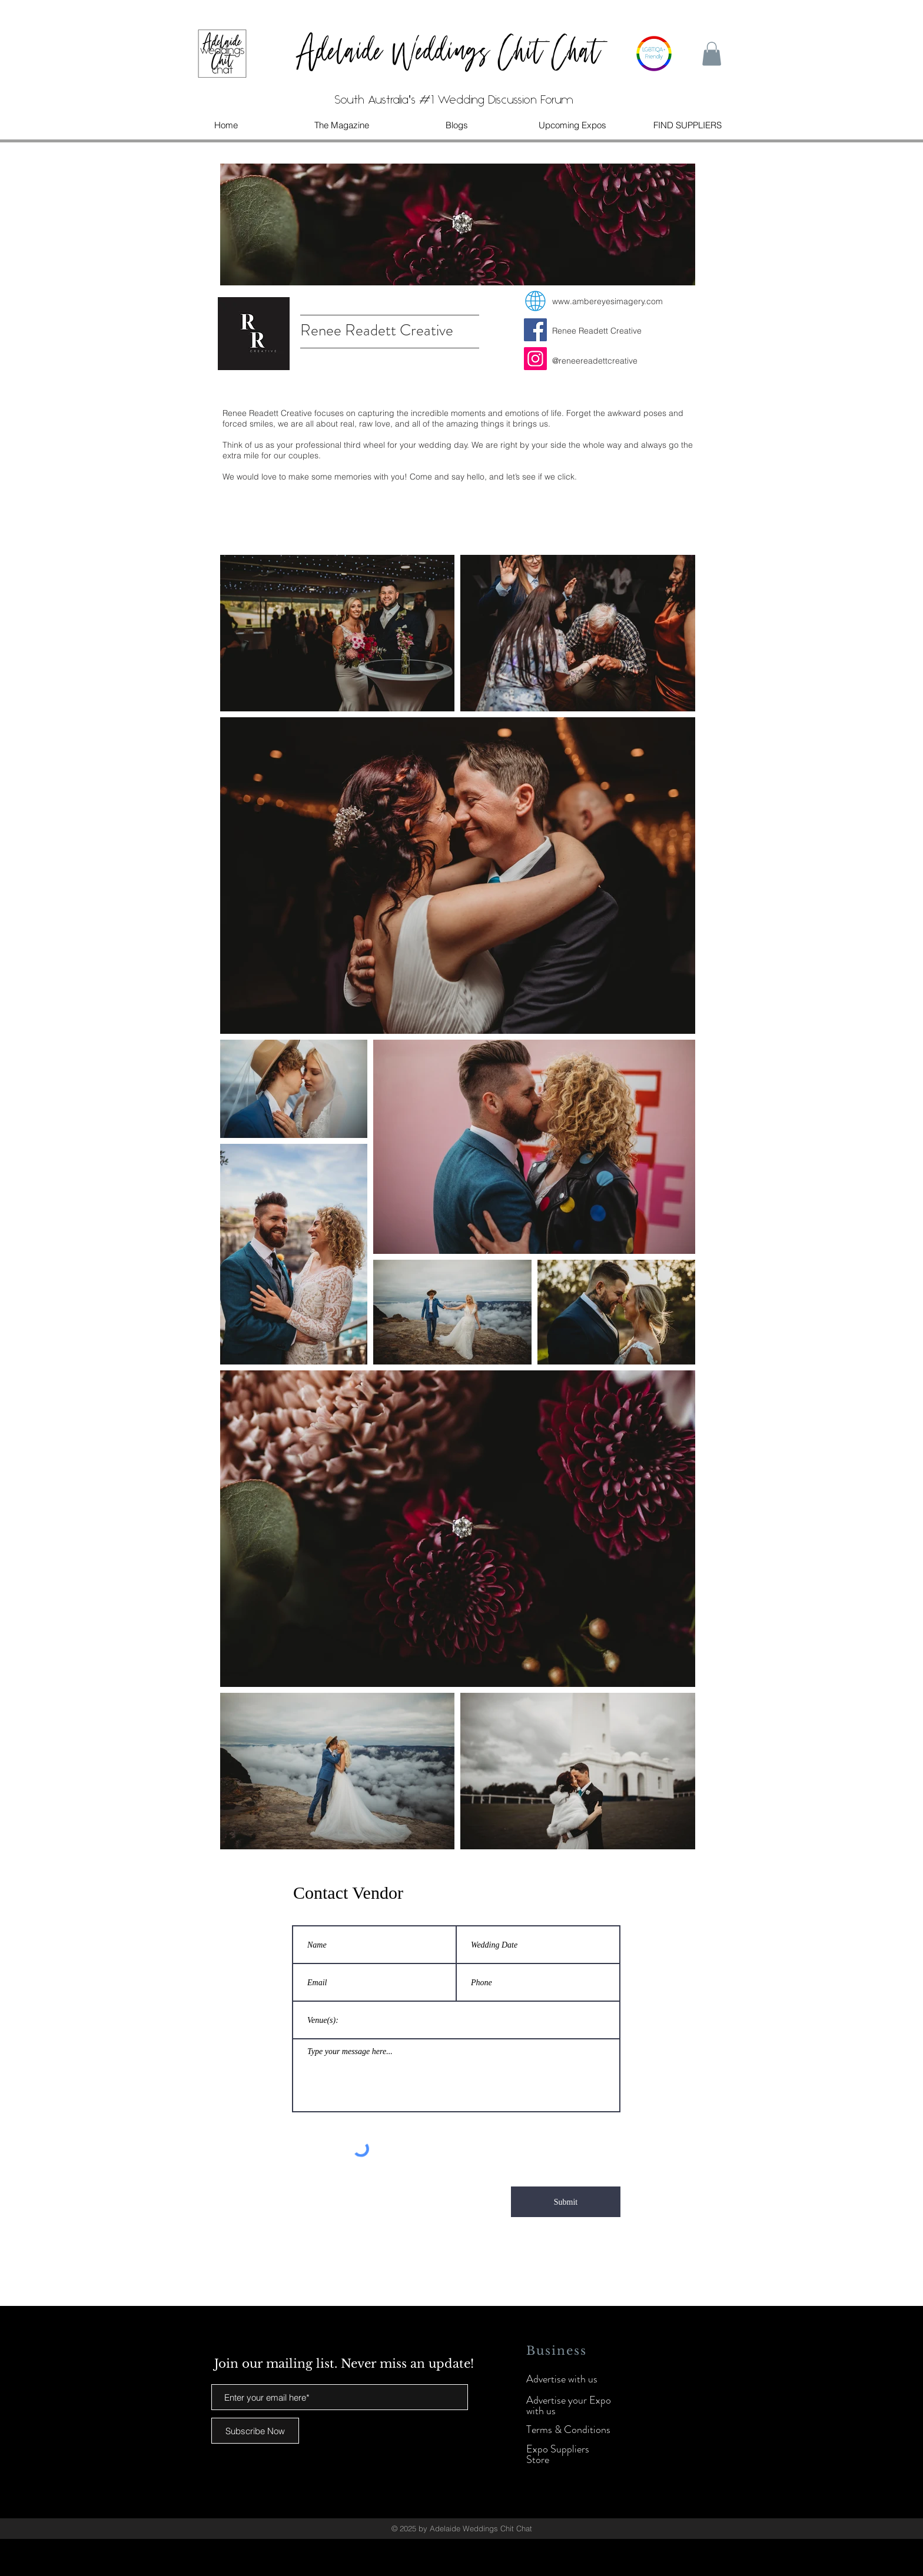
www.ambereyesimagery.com (607, 301)
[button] (712, 54)
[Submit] (565, 2201)
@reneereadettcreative (595, 360)
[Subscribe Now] (255, 2431)
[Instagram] (535, 358)
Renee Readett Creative (597, 330)
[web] (535, 300)
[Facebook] (535, 329)
